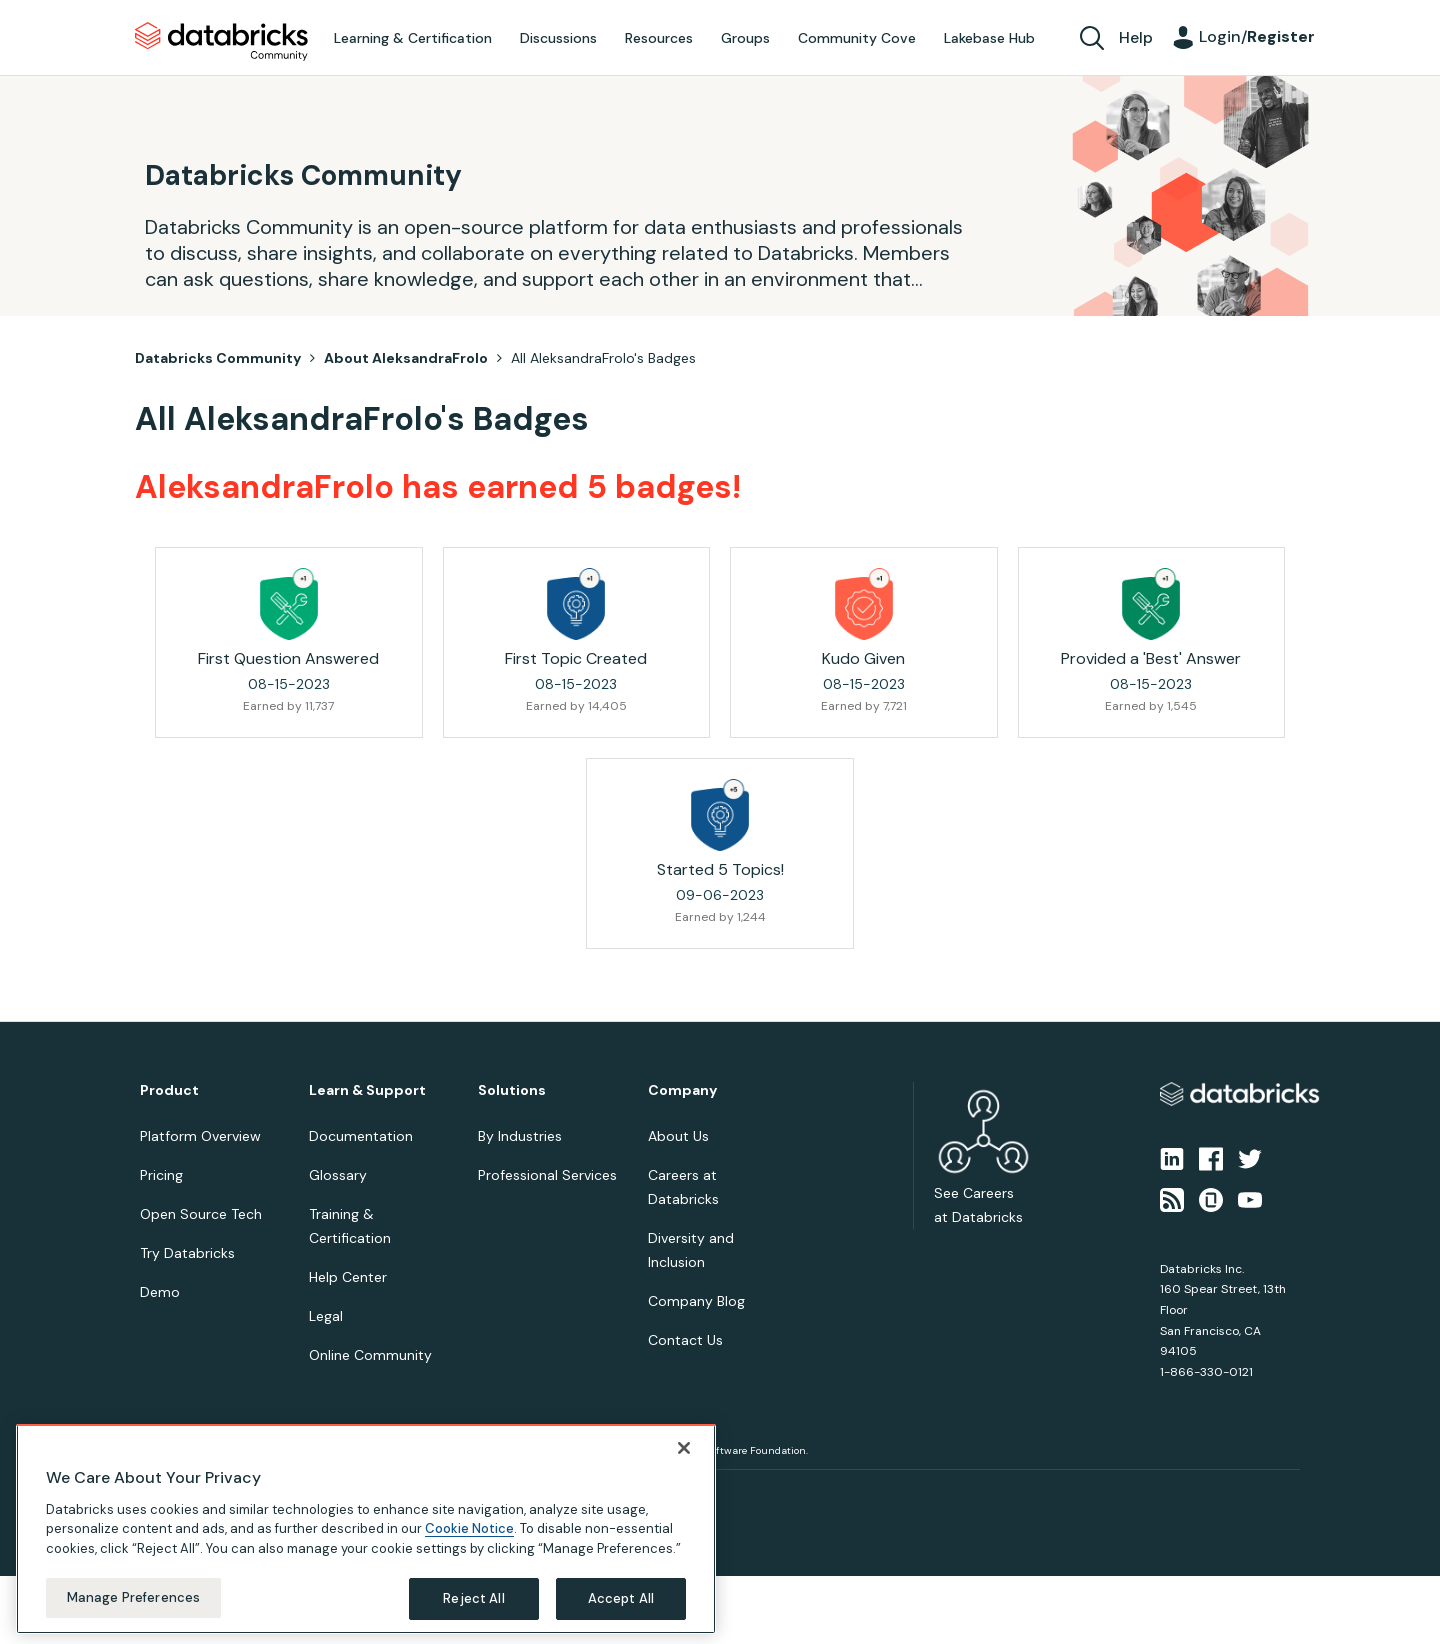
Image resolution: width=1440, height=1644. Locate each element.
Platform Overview (200, 1136)
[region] (366, 1529)
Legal (326, 1316)
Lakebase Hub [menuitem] (989, 38)
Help (1136, 37)
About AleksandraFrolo (406, 358)
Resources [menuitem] (659, 38)
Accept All (621, 1598)
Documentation (361, 1136)
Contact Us (685, 1340)
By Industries (520, 1136)
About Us (678, 1136)
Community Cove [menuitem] (857, 38)
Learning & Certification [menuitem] (413, 38)
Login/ (1257, 36)
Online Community (370, 1355)
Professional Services (547, 1175)
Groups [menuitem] (745, 38)
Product (169, 1090)
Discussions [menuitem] (558, 38)
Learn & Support (367, 1090)
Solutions (512, 1090)
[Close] (684, 1448)
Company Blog (696, 1301)
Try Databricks (187, 1253)
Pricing (161, 1175)
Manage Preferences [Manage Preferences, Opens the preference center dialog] (133, 1597)
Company (682, 1090)
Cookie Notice (469, 1528)
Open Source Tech (201, 1214)
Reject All (473, 1598)
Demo (160, 1292)
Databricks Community (221, 42)
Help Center (348, 1277)
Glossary (338, 1175)
